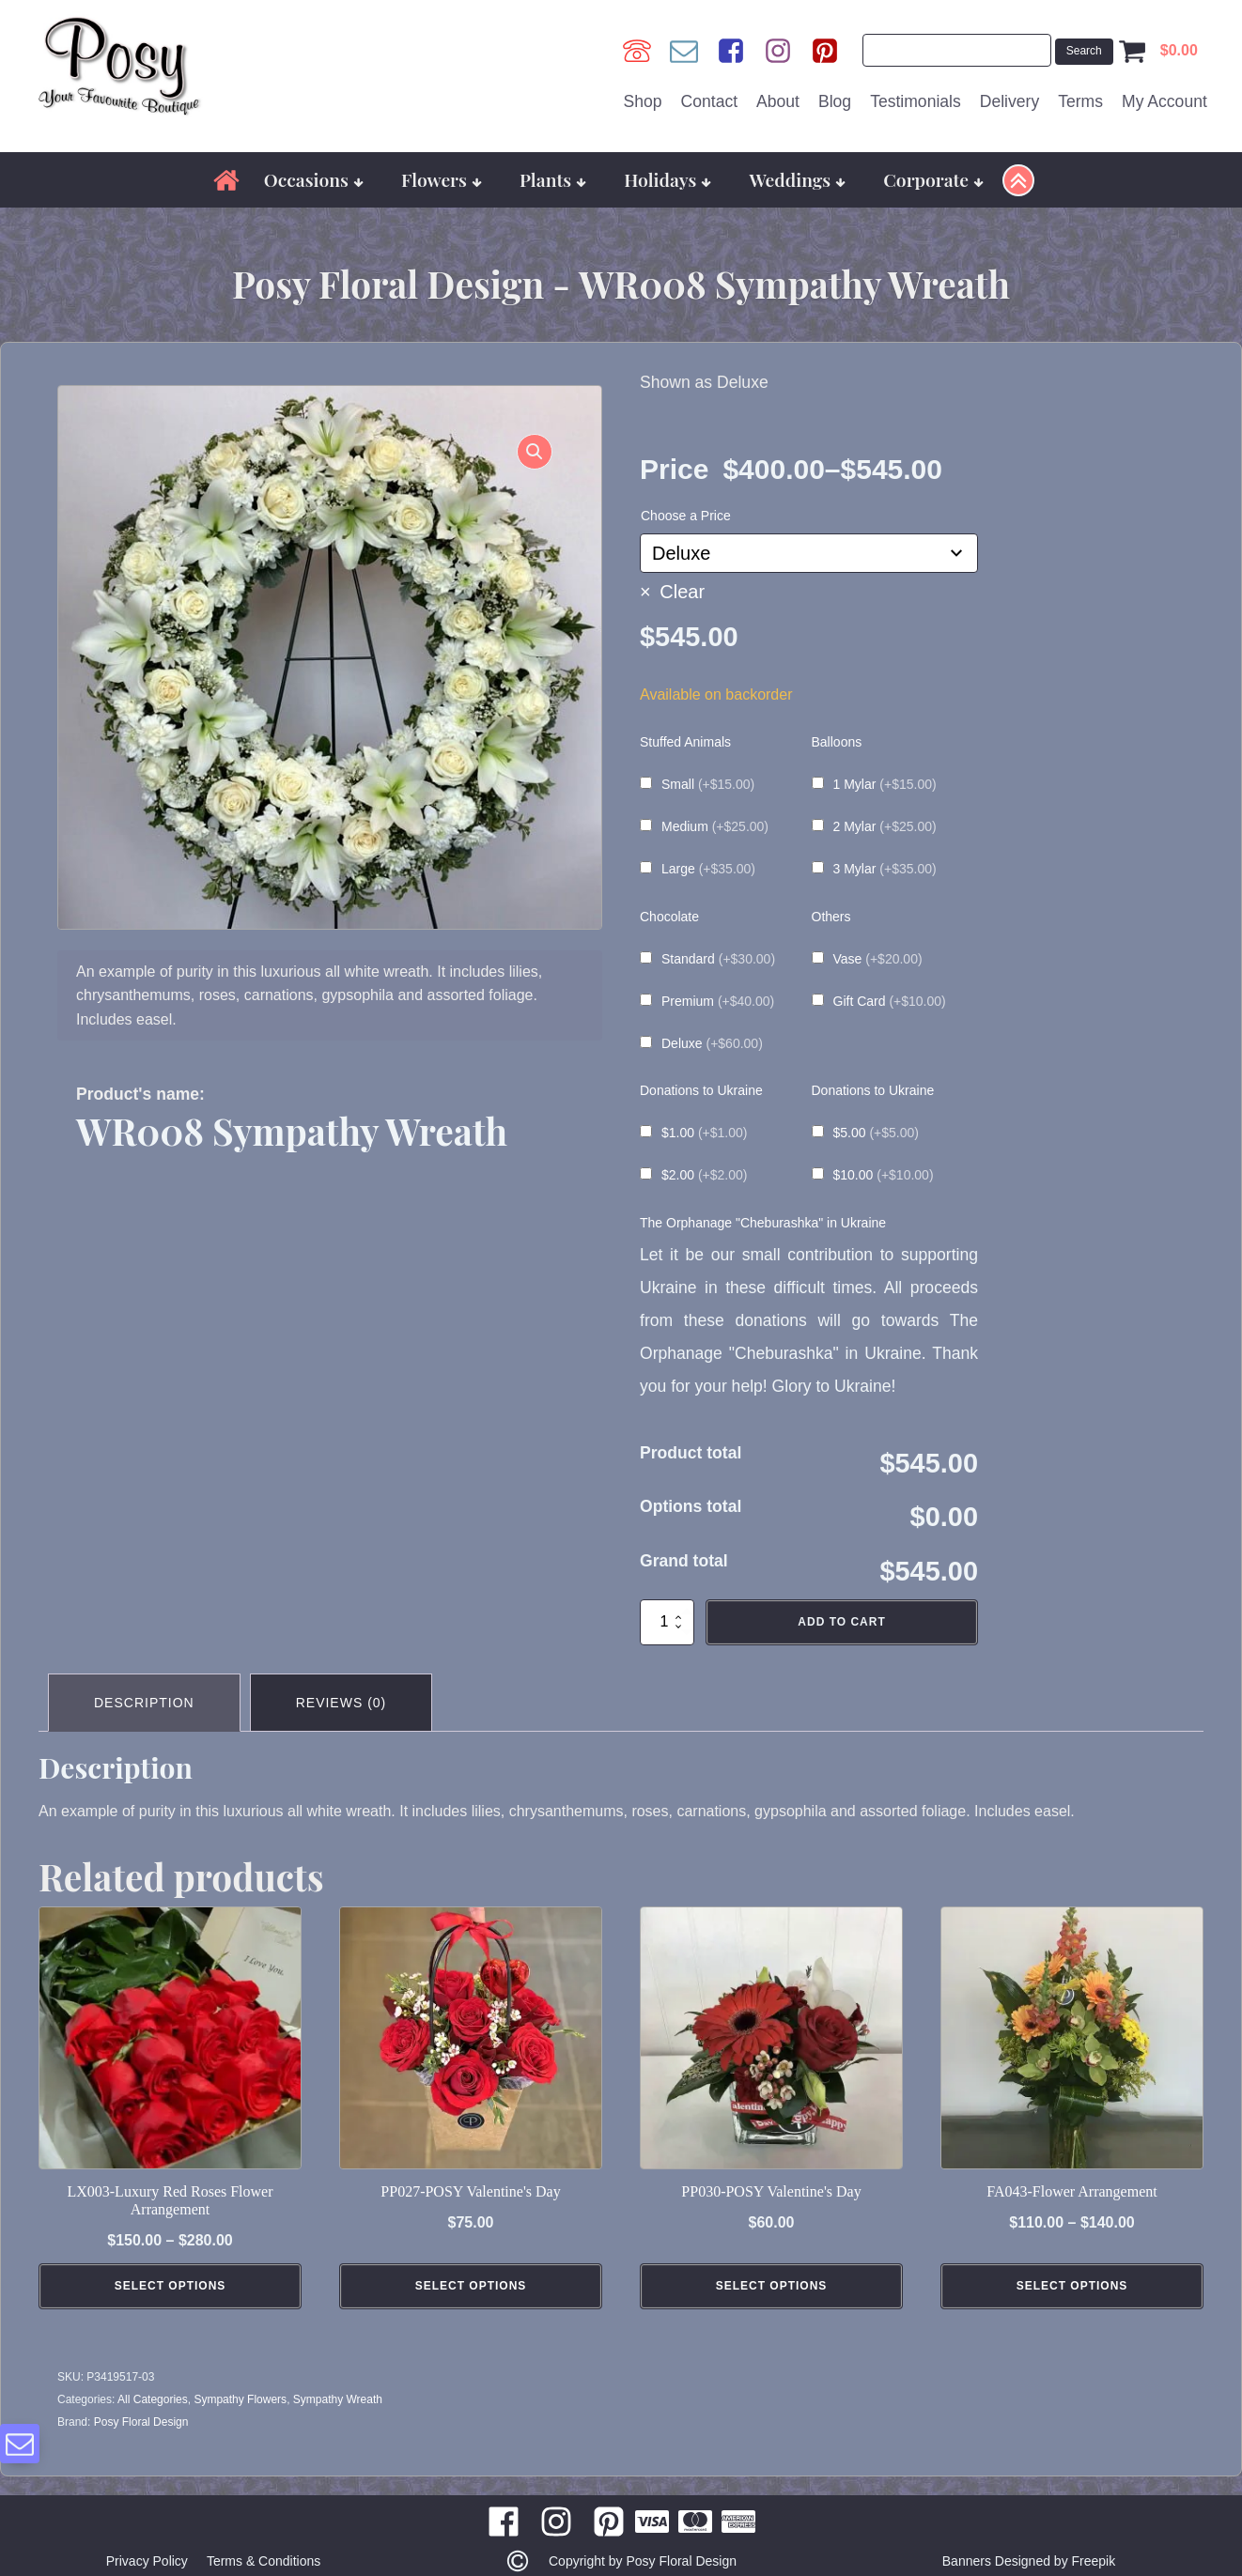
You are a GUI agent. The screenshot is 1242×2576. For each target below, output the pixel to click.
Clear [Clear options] (682, 591)
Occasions (314, 179)
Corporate (933, 179)
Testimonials (915, 101)
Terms (1080, 101)
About (778, 101)
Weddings (798, 179)
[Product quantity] (667, 1621)
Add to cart (841, 1621)
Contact (709, 101)
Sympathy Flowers (240, 2402)
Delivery (1009, 101)
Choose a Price (686, 515)
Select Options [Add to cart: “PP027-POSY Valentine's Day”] (471, 2289)
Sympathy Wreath (337, 2402)
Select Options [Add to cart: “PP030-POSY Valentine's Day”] (772, 2289)
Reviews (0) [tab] (341, 1702)
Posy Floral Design (141, 2424)
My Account (1164, 101)
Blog (834, 101)
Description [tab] (144, 1702)
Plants (553, 179)
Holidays (667, 179)
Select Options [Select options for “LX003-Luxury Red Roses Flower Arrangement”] (170, 2289)
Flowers (441, 179)
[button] (534, 452)
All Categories (152, 2402)
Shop (643, 101)
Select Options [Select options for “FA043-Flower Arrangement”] (1072, 2289)
